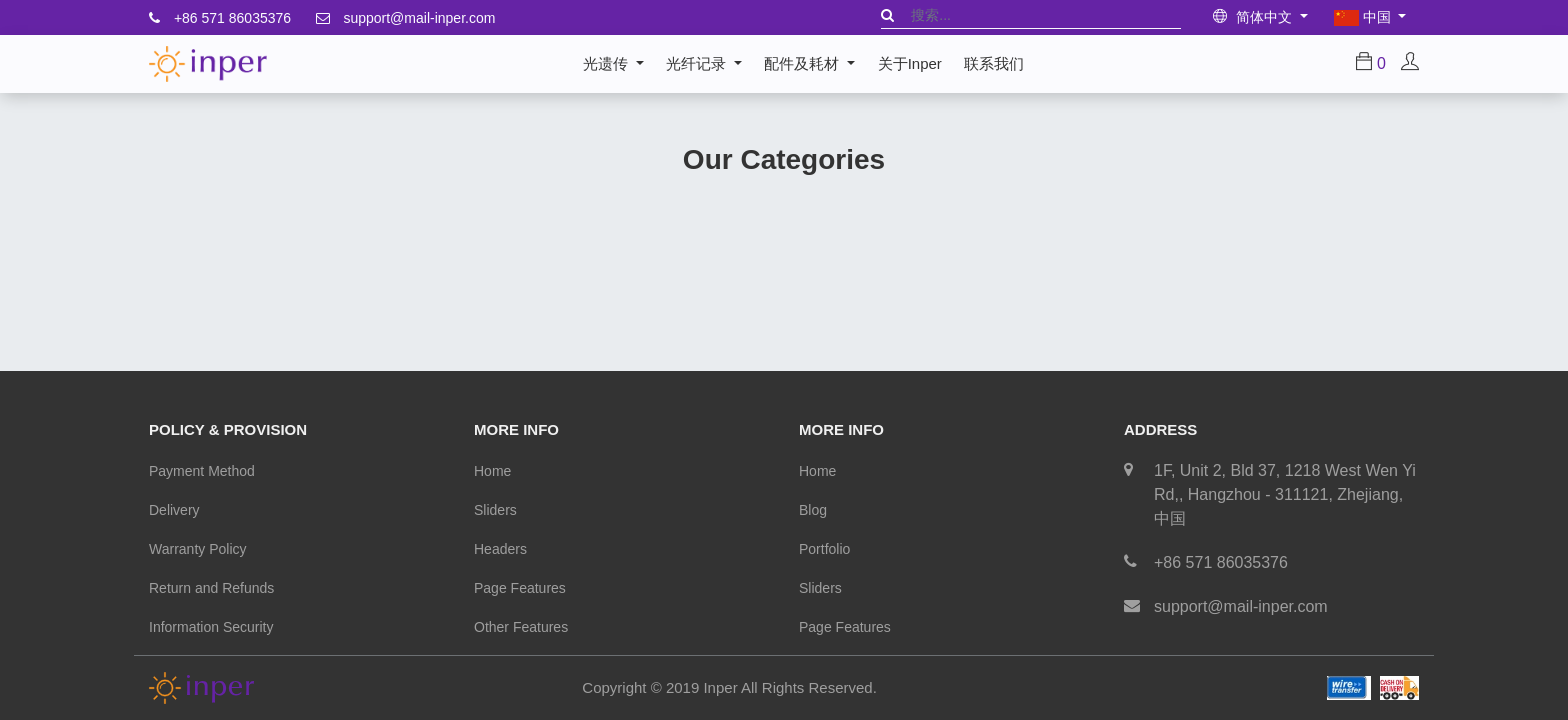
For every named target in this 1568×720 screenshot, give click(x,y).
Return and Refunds (211, 588)
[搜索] (887, 15)
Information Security (211, 627)
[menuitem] (909, 64)
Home (492, 471)
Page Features (520, 588)
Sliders (495, 510)
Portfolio (824, 549)
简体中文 (1254, 17)
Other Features (521, 627)
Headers (500, 549)
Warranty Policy (198, 549)
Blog (813, 510)
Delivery (174, 510)
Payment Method (202, 471)
